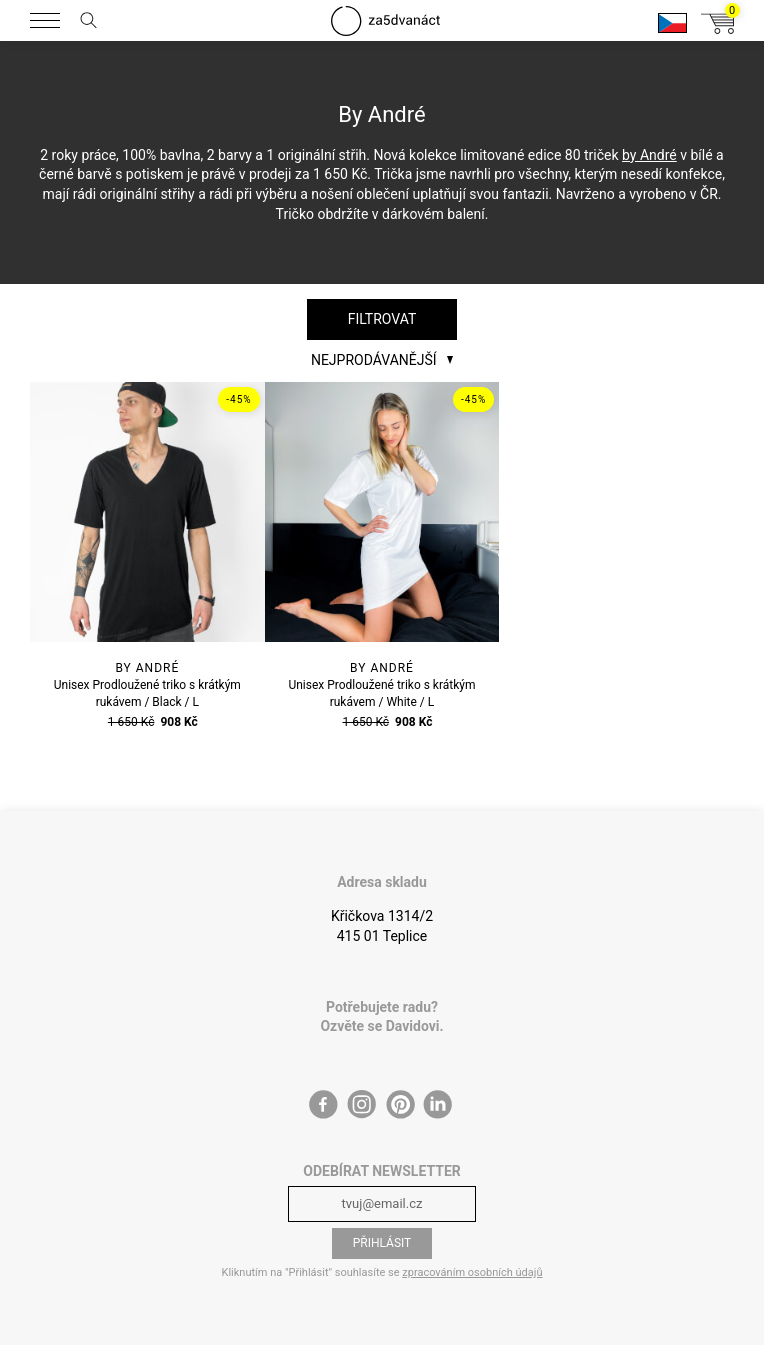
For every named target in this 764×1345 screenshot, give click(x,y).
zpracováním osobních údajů (472, 1272)
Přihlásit (382, 1243)
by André (649, 155)
